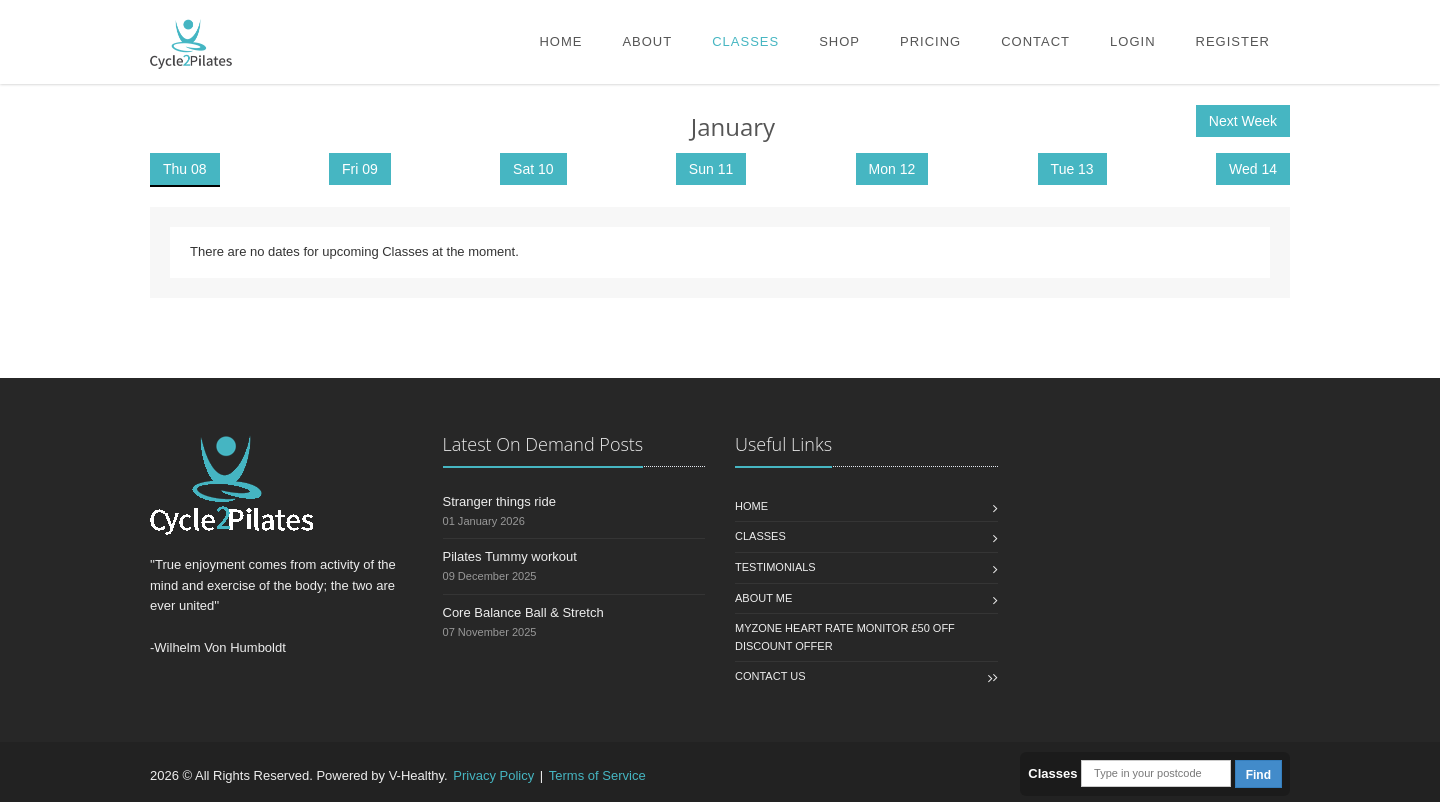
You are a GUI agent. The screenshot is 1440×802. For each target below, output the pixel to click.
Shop (839, 41)
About (647, 41)
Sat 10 (533, 169)
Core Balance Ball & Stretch (523, 612)
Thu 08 (185, 169)
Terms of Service (597, 775)
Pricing (930, 41)
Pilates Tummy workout (510, 556)
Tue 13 (1072, 169)
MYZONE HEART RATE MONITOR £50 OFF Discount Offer (845, 637)
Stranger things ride (499, 501)
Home (560, 41)
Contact (1035, 41)
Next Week (1243, 121)
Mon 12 (892, 169)
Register (1233, 41)
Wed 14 (1253, 169)
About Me (763, 598)
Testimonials (775, 567)
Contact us (770, 676)
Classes (745, 41)
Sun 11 (711, 169)
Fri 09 (360, 169)
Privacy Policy (493, 775)
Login (1132, 41)
